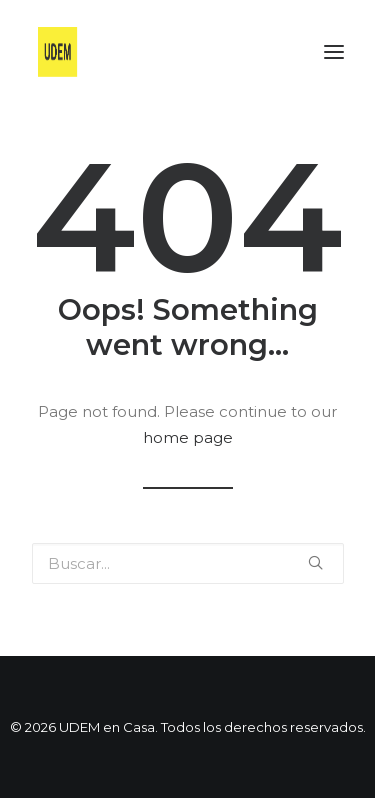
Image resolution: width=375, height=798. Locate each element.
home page (188, 437)
